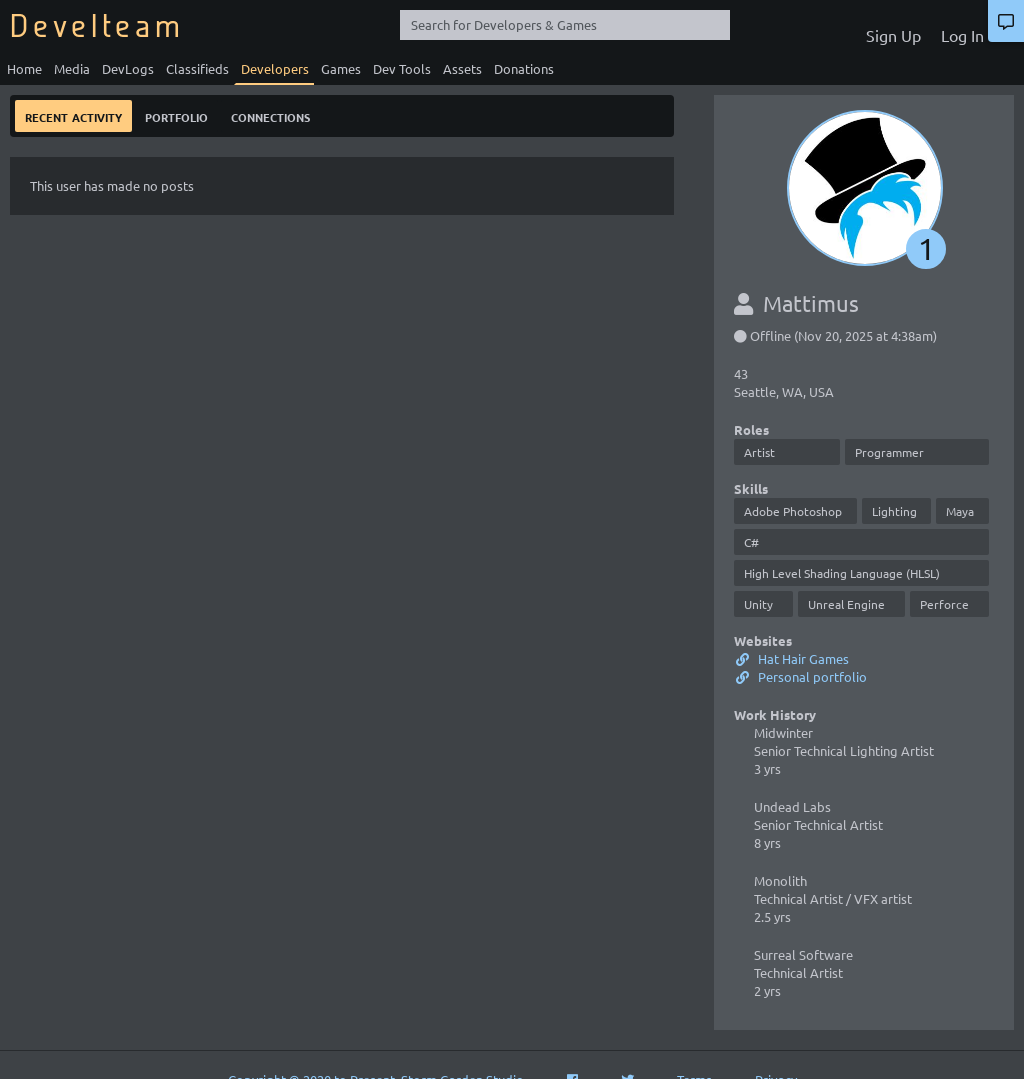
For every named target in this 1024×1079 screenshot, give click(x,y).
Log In (962, 35)
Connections (270, 115)
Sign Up (893, 35)
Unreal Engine (846, 604)
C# (751, 542)
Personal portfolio (800, 676)
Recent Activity (73, 115)
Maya (960, 511)
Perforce (944, 604)
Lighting (894, 511)
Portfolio (176, 115)
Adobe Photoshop (793, 511)
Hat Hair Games (791, 658)
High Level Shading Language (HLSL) (842, 573)
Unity (758, 604)
